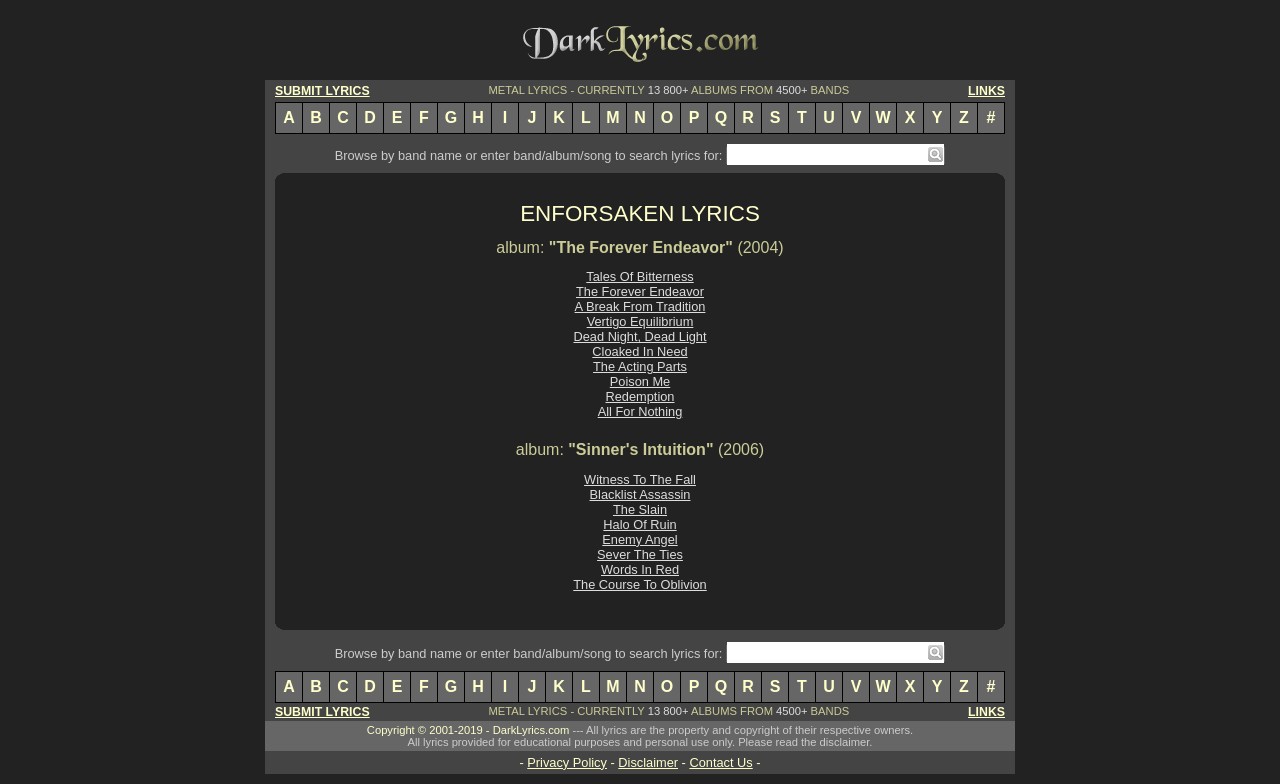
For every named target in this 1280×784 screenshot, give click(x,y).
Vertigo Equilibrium (640, 321)
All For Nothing (640, 411)
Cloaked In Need (639, 351)
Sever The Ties (640, 554)
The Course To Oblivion (640, 584)
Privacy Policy (567, 762)
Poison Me (640, 381)
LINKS (986, 91)
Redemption (639, 396)
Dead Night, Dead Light (639, 336)
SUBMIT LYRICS (322, 91)
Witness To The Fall (640, 479)
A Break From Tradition (640, 306)
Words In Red (640, 569)
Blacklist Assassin (640, 494)
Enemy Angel (639, 539)
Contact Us (720, 762)
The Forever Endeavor (640, 291)
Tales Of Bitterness (639, 276)
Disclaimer (648, 762)
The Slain (640, 509)
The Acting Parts (640, 366)
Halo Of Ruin (639, 524)
